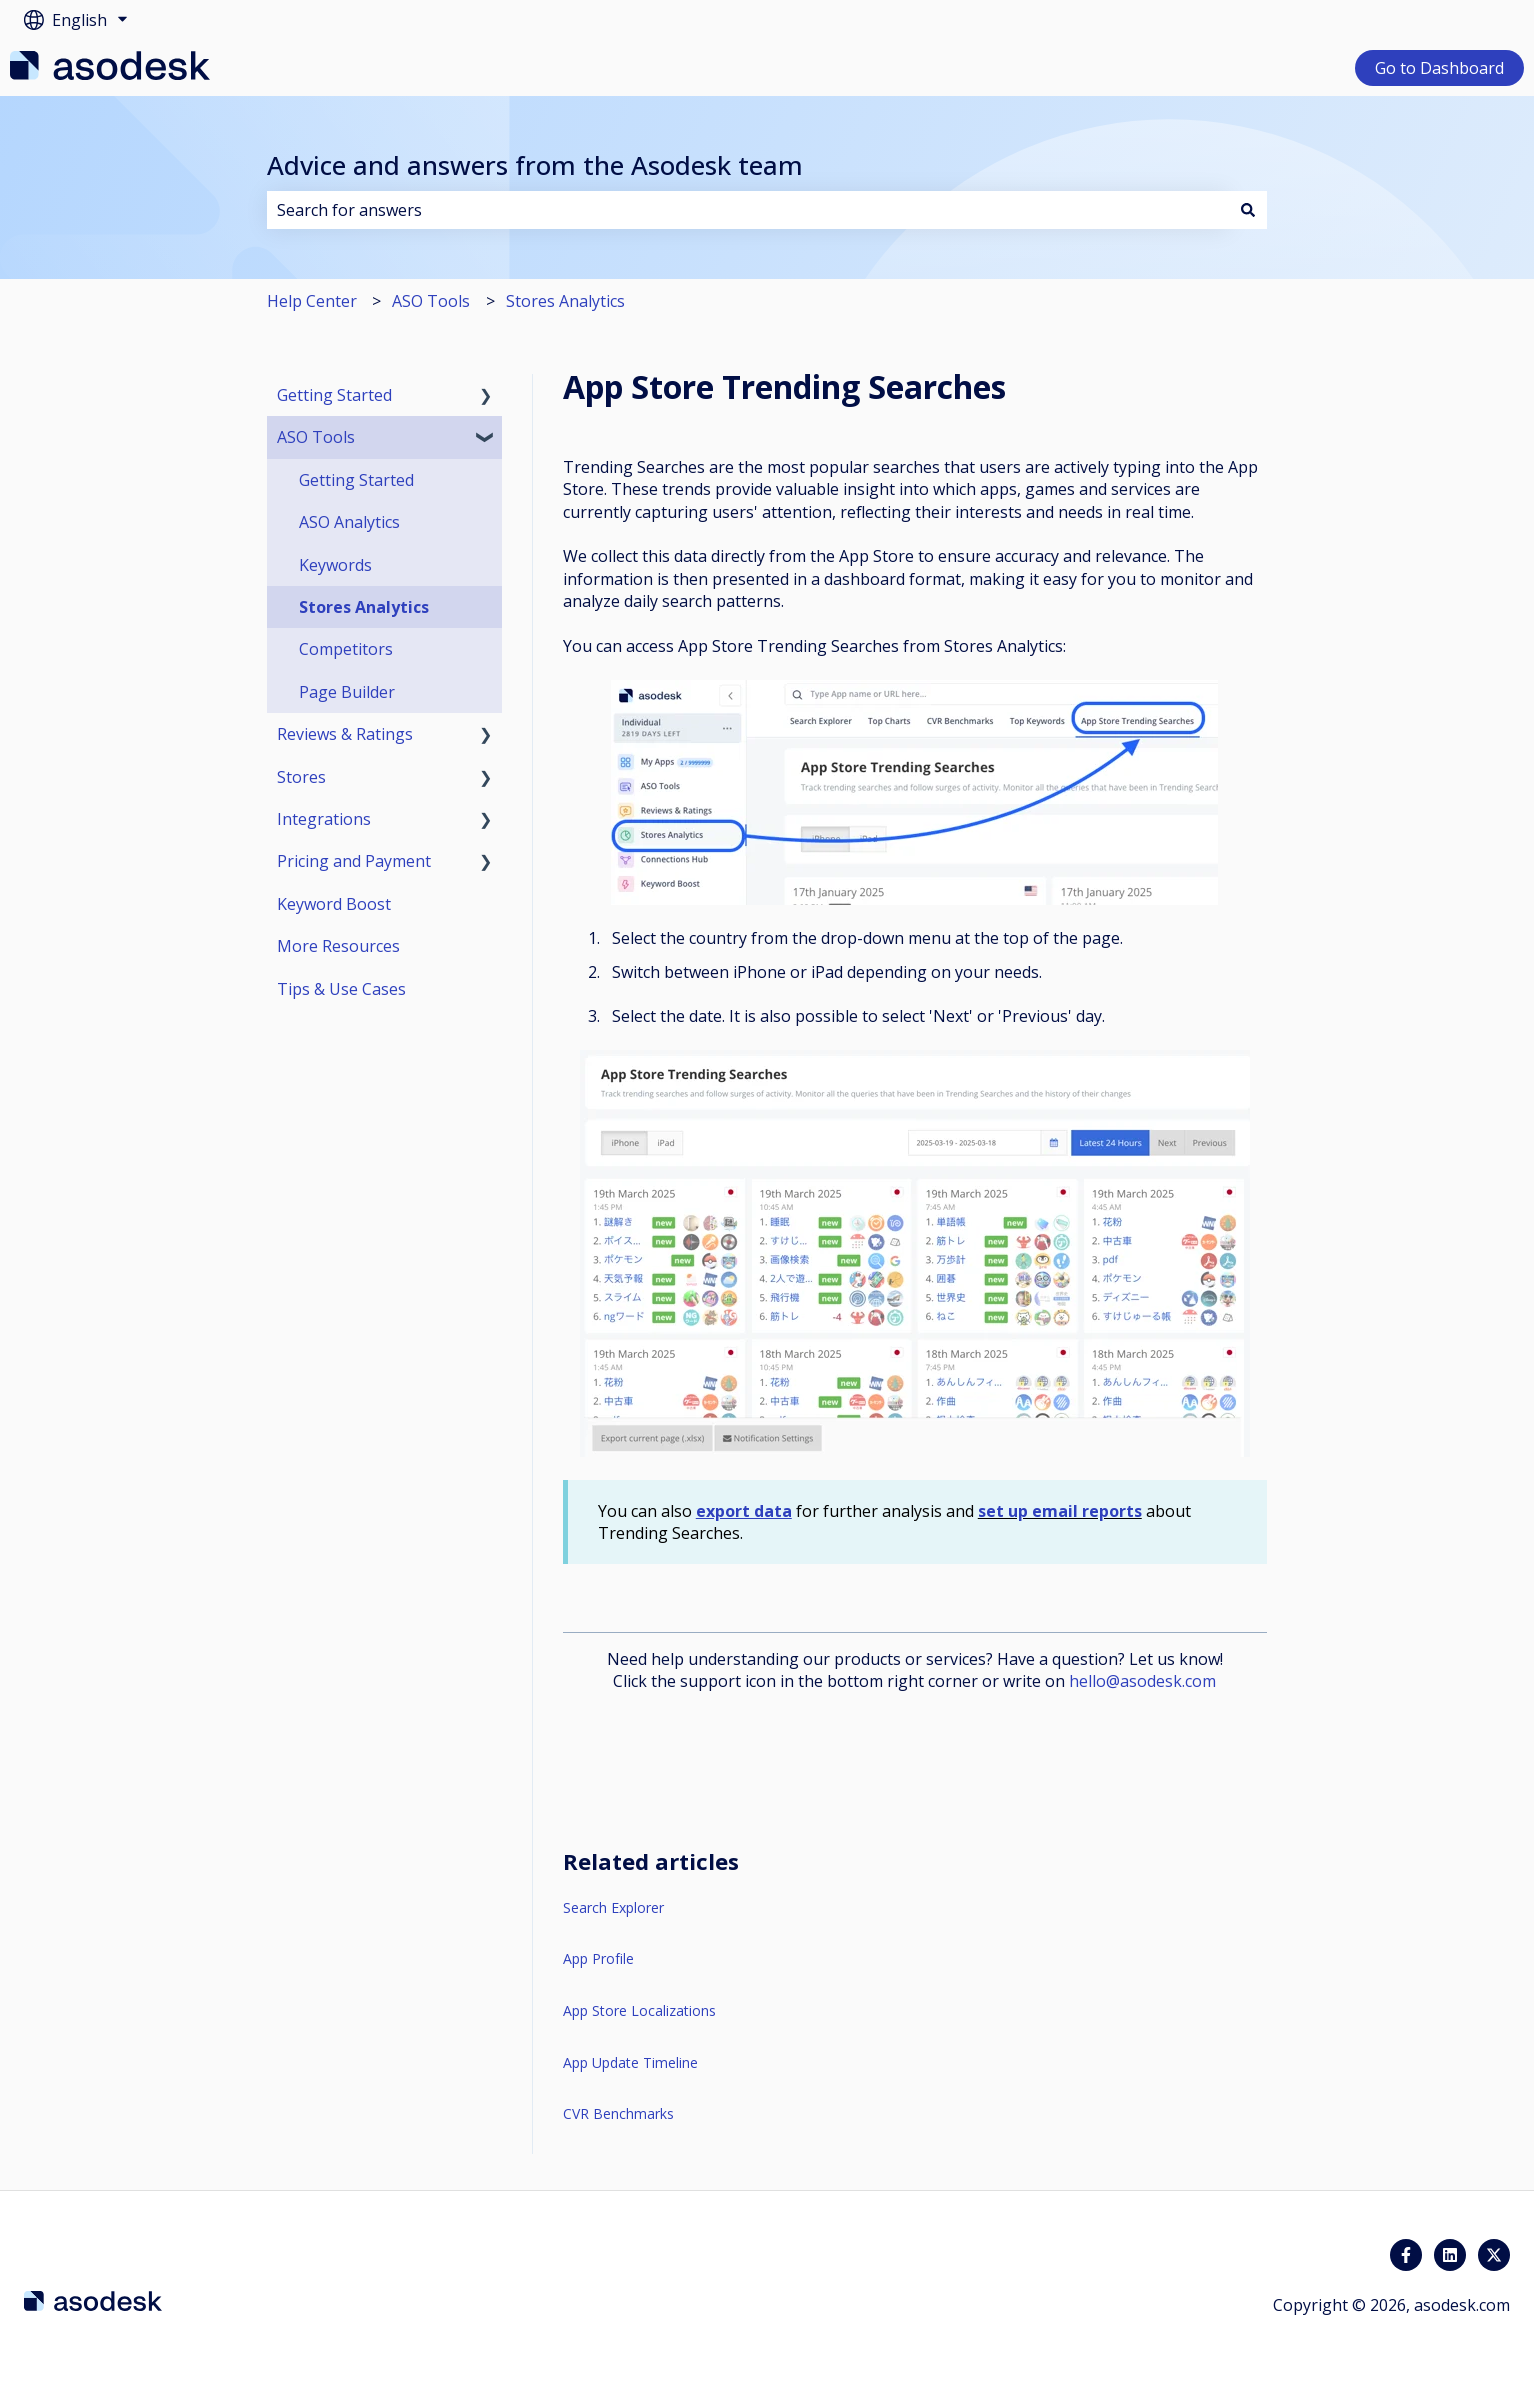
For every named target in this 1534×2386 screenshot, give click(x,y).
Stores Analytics (565, 301)
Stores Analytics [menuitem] (364, 607)
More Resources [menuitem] (338, 946)
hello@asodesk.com (1142, 1681)
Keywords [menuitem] (335, 565)
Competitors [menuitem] (346, 649)
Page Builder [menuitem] (347, 692)
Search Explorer (613, 1907)
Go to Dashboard (1439, 68)
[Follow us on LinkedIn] (1450, 2255)
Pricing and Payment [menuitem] (354, 861)
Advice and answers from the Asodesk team (535, 165)
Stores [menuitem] (301, 777)
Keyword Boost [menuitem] (334, 904)
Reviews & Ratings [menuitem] (345, 734)
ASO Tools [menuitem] (316, 437)
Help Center (312, 301)
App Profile (598, 1958)
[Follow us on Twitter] (1494, 2255)
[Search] (1248, 210)
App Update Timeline (630, 2062)
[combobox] (748, 210)
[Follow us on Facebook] (1406, 2255)
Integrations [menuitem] (324, 819)
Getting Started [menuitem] (334, 395)
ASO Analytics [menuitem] (349, 522)
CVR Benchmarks (618, 2113)
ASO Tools (431, 301)
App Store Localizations (639, 2010)
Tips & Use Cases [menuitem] (341, 989)
